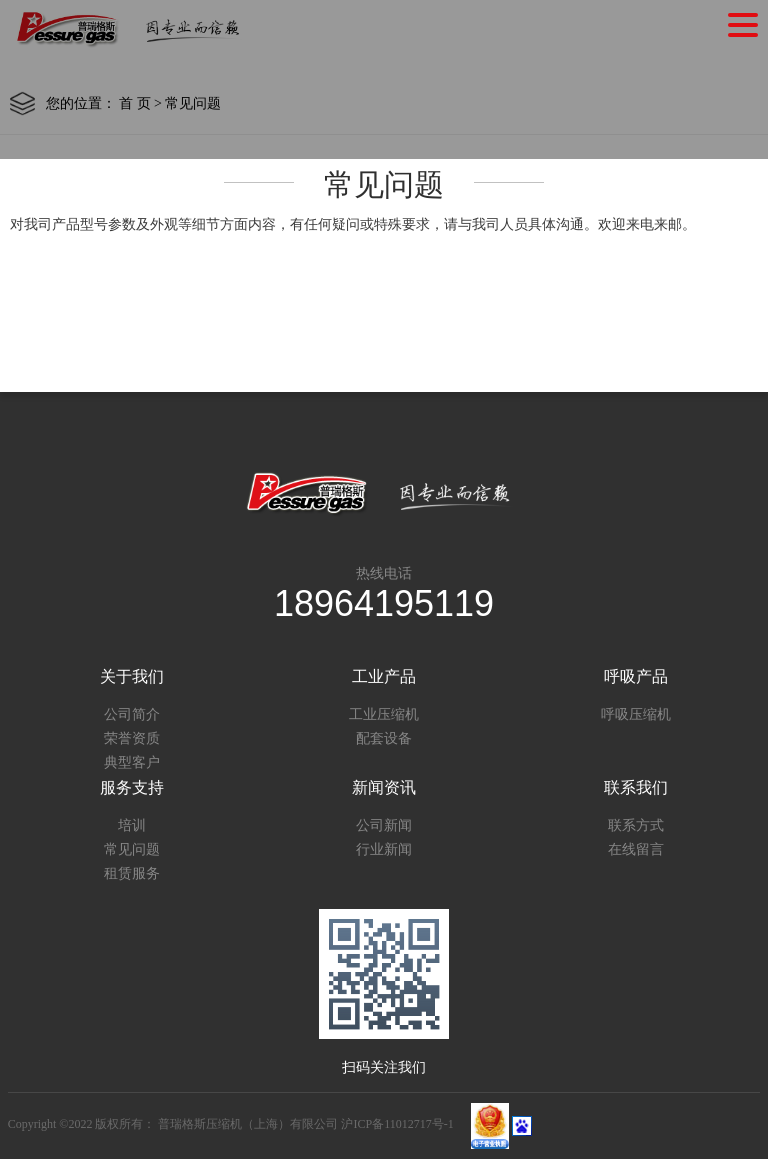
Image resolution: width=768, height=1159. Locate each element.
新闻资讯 (384, 787)
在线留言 (636, 849)
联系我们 (636, 787)
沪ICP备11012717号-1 (397, 1125)
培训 (132, 825)
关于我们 (132, 676)
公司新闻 (384, 825)
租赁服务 (132, 873)
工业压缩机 (384, 714)
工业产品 (384, 676)
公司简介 (132, 714)
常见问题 (132, 849)
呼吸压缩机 (636, 714)
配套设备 (384, 738)
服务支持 (132, 787)
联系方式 (636, 825)
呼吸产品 (636, 676)
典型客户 (132, 762)
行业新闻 (384, 849)
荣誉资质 (132, 738)
